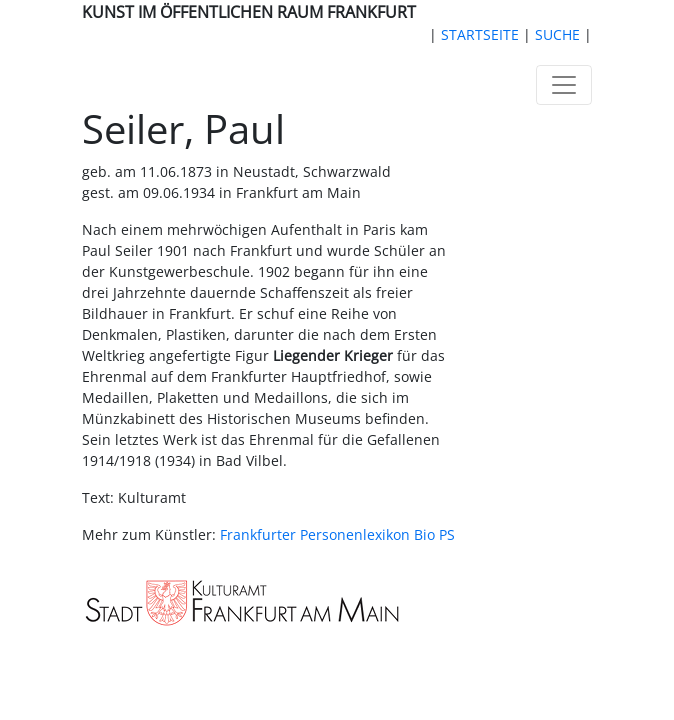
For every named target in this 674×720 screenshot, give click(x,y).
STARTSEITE (480, 34)
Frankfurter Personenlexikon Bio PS (337, 534)
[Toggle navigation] (564, 85)
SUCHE (557, 34)
